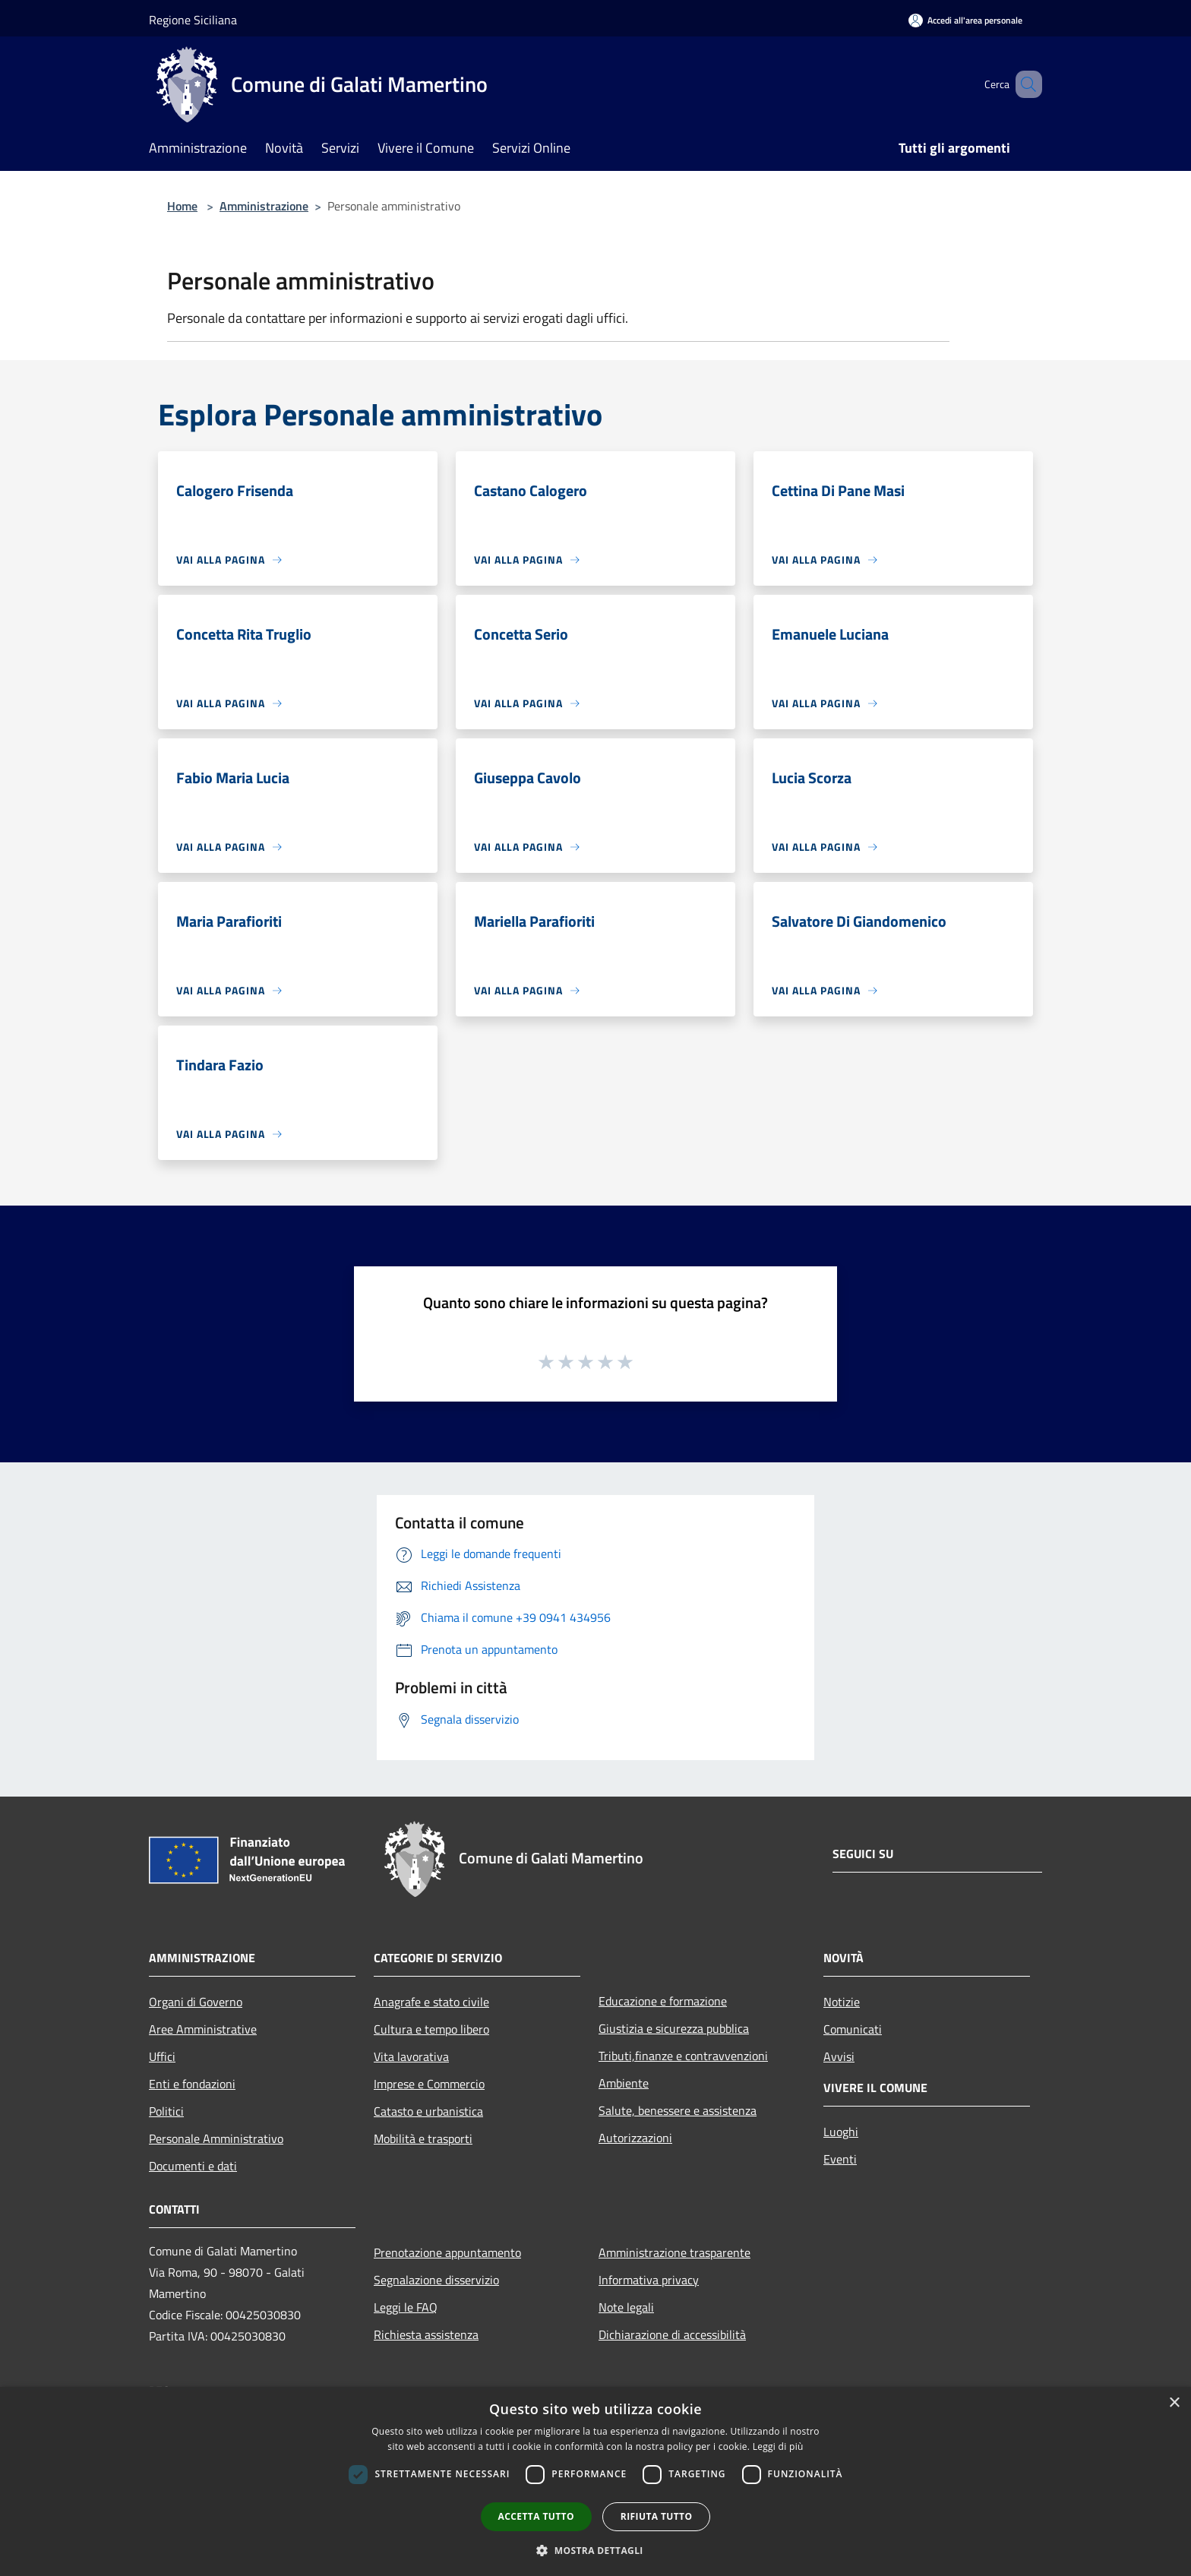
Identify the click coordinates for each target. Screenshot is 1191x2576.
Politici (166, 2111)
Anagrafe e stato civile (431, 2002)
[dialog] (595, 2481)
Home (182, 206)
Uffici (162, 2056)
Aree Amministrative (203, 2029)
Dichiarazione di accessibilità (672, 2334)
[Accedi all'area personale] (965, 20)
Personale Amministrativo (216, 2138)
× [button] (1174, 2403)
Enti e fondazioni (192, 2084)
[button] (595, 2550)
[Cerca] (1024, 84)
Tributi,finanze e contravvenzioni (683, 2056)
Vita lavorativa (411, 2056)
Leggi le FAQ (406, 2307)
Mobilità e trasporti (423, 2138)
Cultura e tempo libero (431, 2029)
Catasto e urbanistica (428, 2111)
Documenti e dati (193, 2166)
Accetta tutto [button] (536, 2516)
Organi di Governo (195, 2002)
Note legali (626, 2307)
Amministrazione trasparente (674, 2252)
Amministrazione (264, 206)
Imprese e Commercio (429, 2084)
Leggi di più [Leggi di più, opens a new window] (778, 2446)
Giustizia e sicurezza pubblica (674, 2028)
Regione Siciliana (193, 20)
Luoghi (840, 2131)
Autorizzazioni (635, 2138)
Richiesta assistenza (426, 2334)
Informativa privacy (649, 2280)
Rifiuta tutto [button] (657, 2516)
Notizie (841, 2002)
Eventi (840, 2159)
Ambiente (624, 2083)
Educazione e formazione (663, 2001)
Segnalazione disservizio (436, 2280)
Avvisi (839, 2056)
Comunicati (852, 2029)
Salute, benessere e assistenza (678, 2110)
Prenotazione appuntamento (447, 2252)
